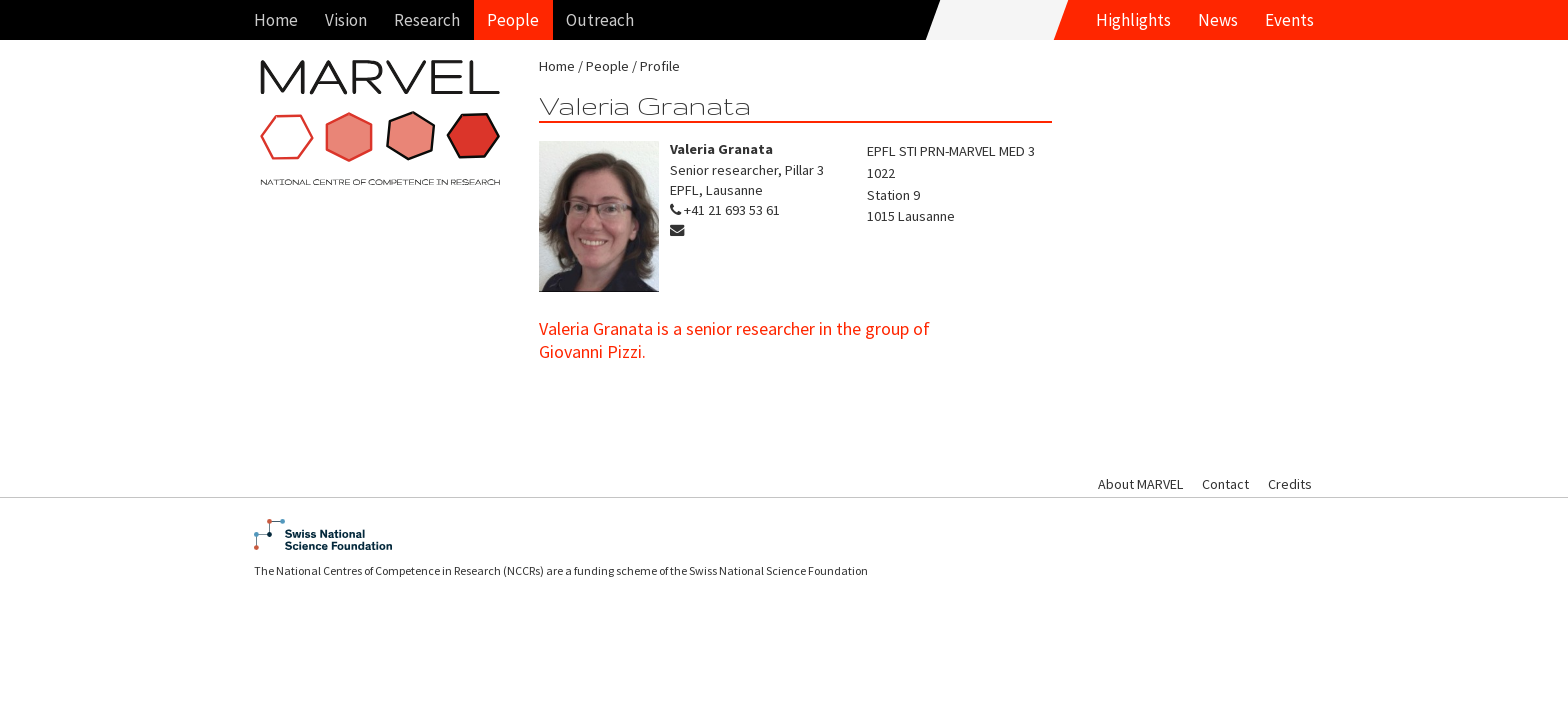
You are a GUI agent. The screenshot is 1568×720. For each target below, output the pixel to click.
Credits (1290, 484)
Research (427, 20)
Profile (660, 66)
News (1218, 20)
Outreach (600, 20)
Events (1289, 20)
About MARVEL (1140, 484)
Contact (1225, 484)
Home (276, 20)
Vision (346, 20)
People (513, 20)
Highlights (1133, 20)
